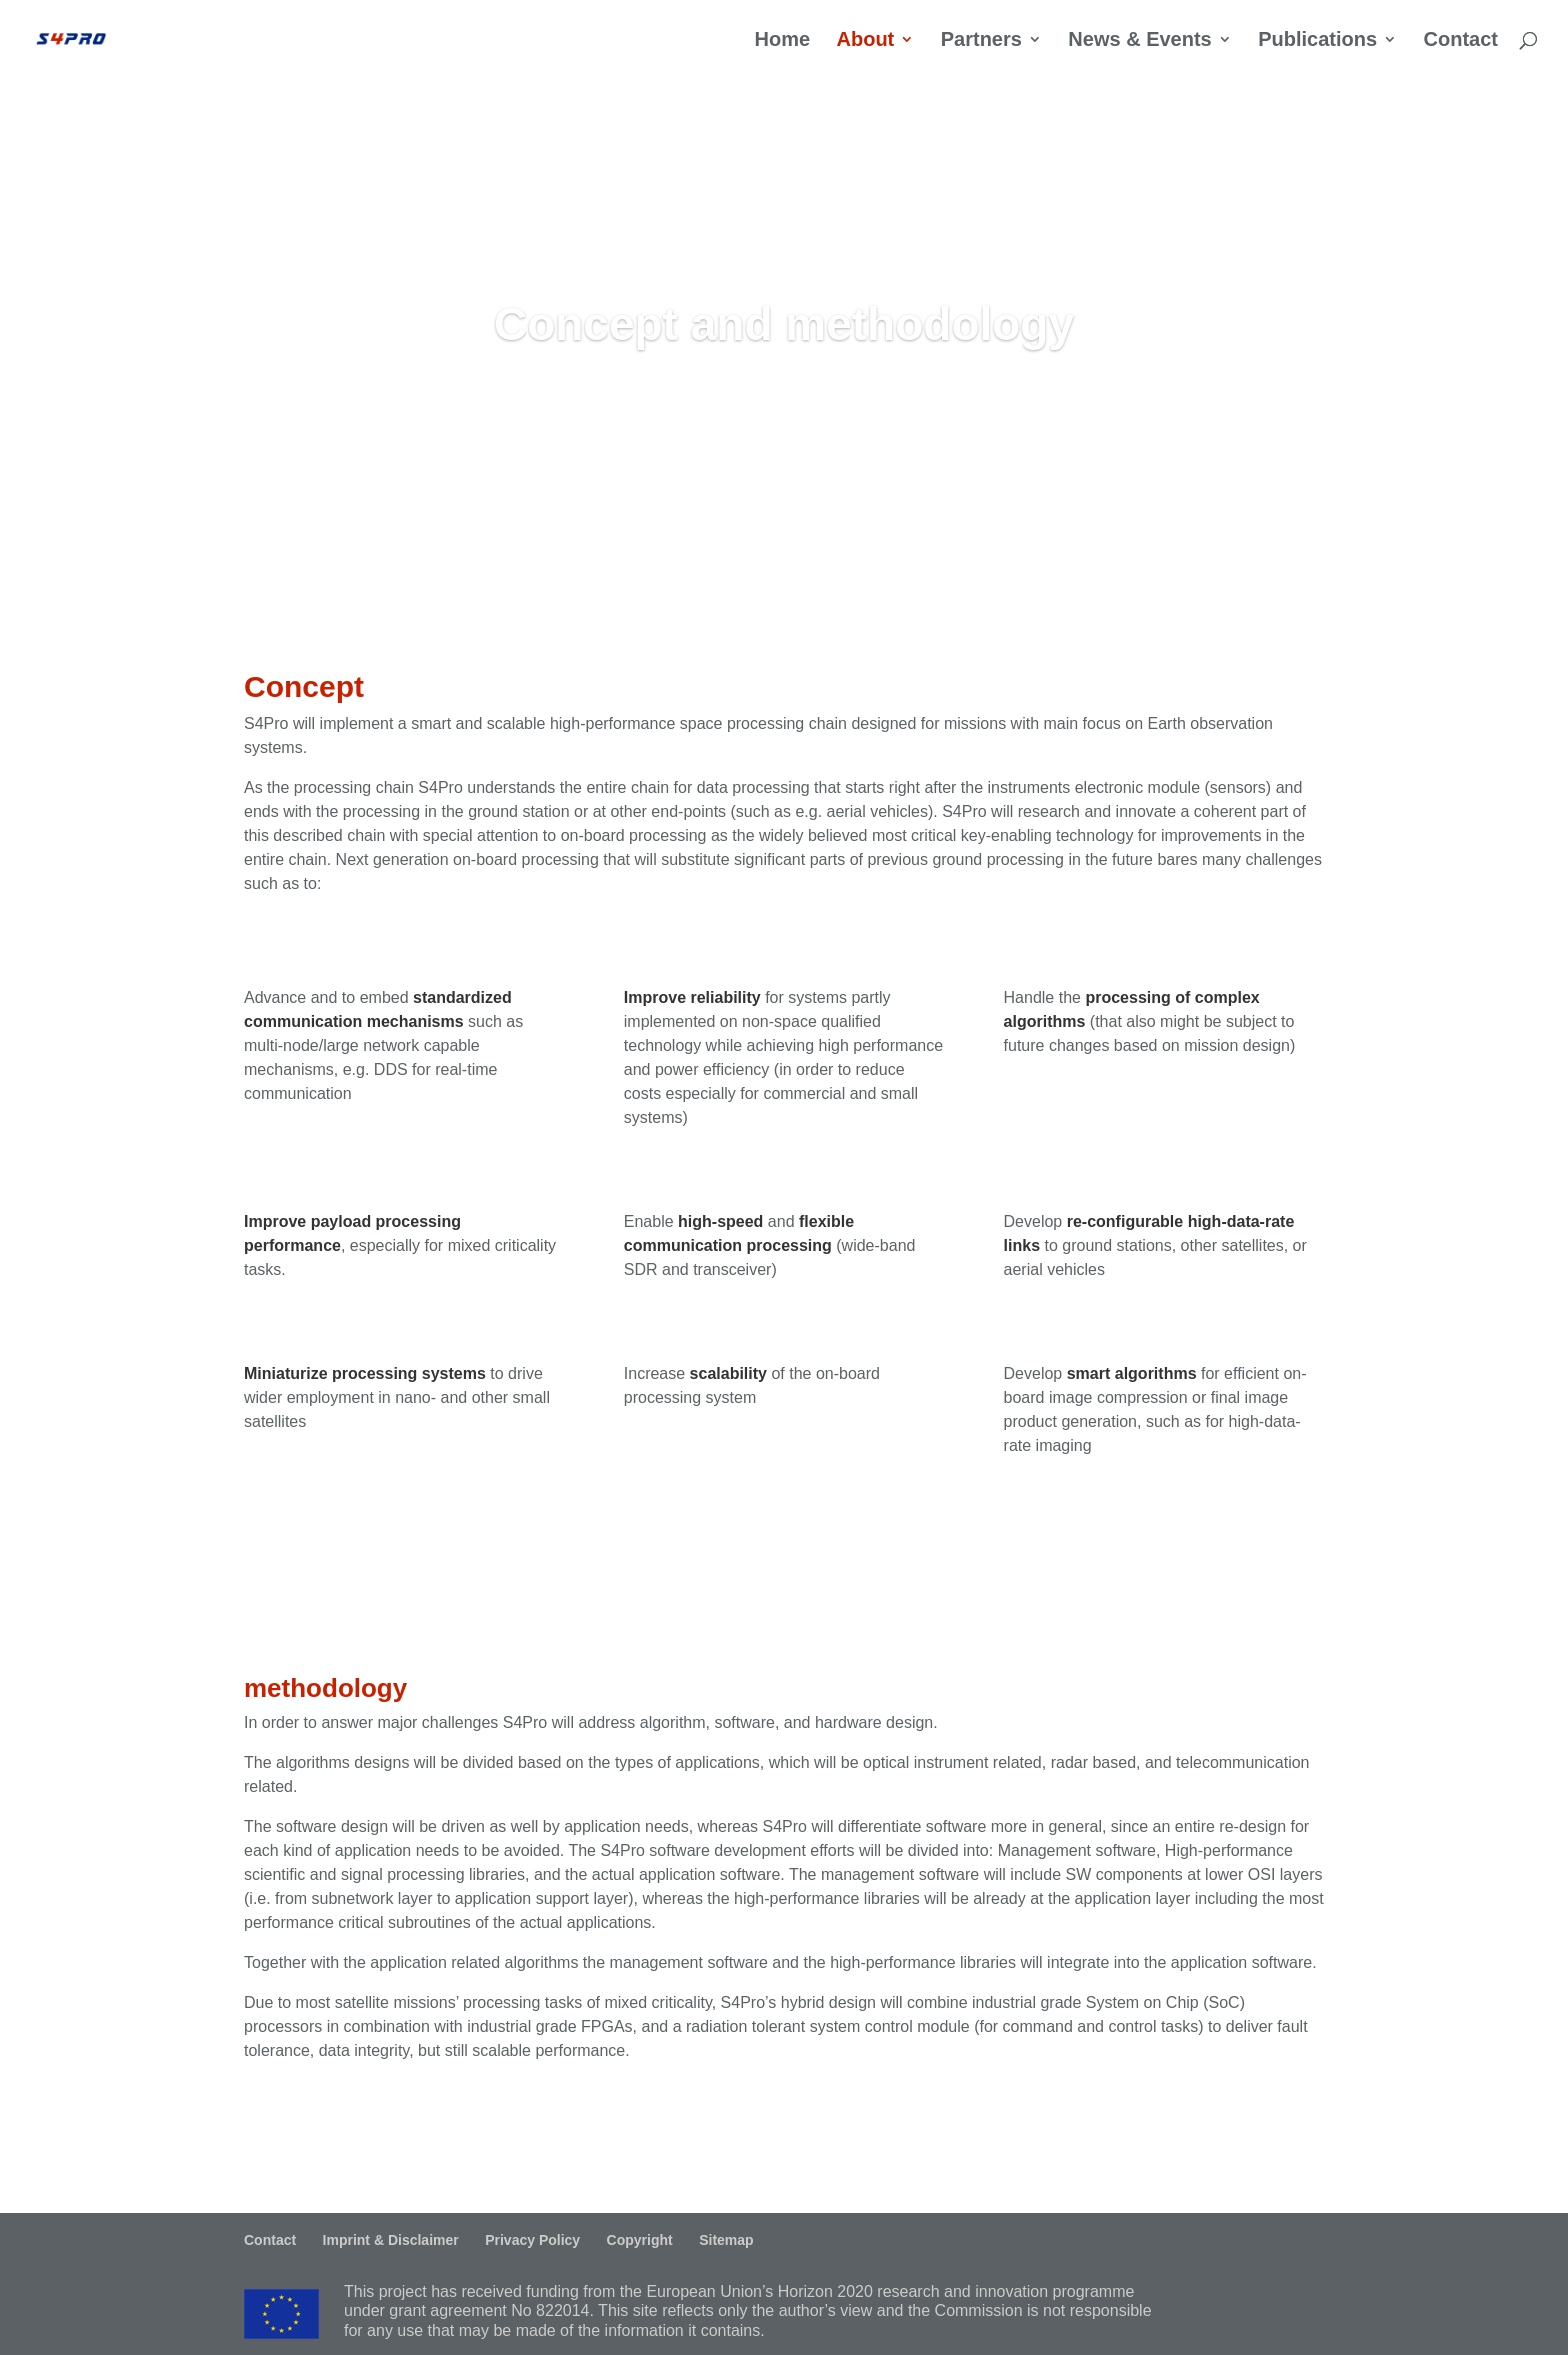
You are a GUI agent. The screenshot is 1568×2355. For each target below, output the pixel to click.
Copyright (640, 2240)
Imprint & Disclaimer (391, 2240)
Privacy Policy (532, 2240)
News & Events (1139, 42)
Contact (1461, 42)
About (866, 42)
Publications (1317, 42)
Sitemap (726, 2240)
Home (782, 42)
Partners (981, 42)
